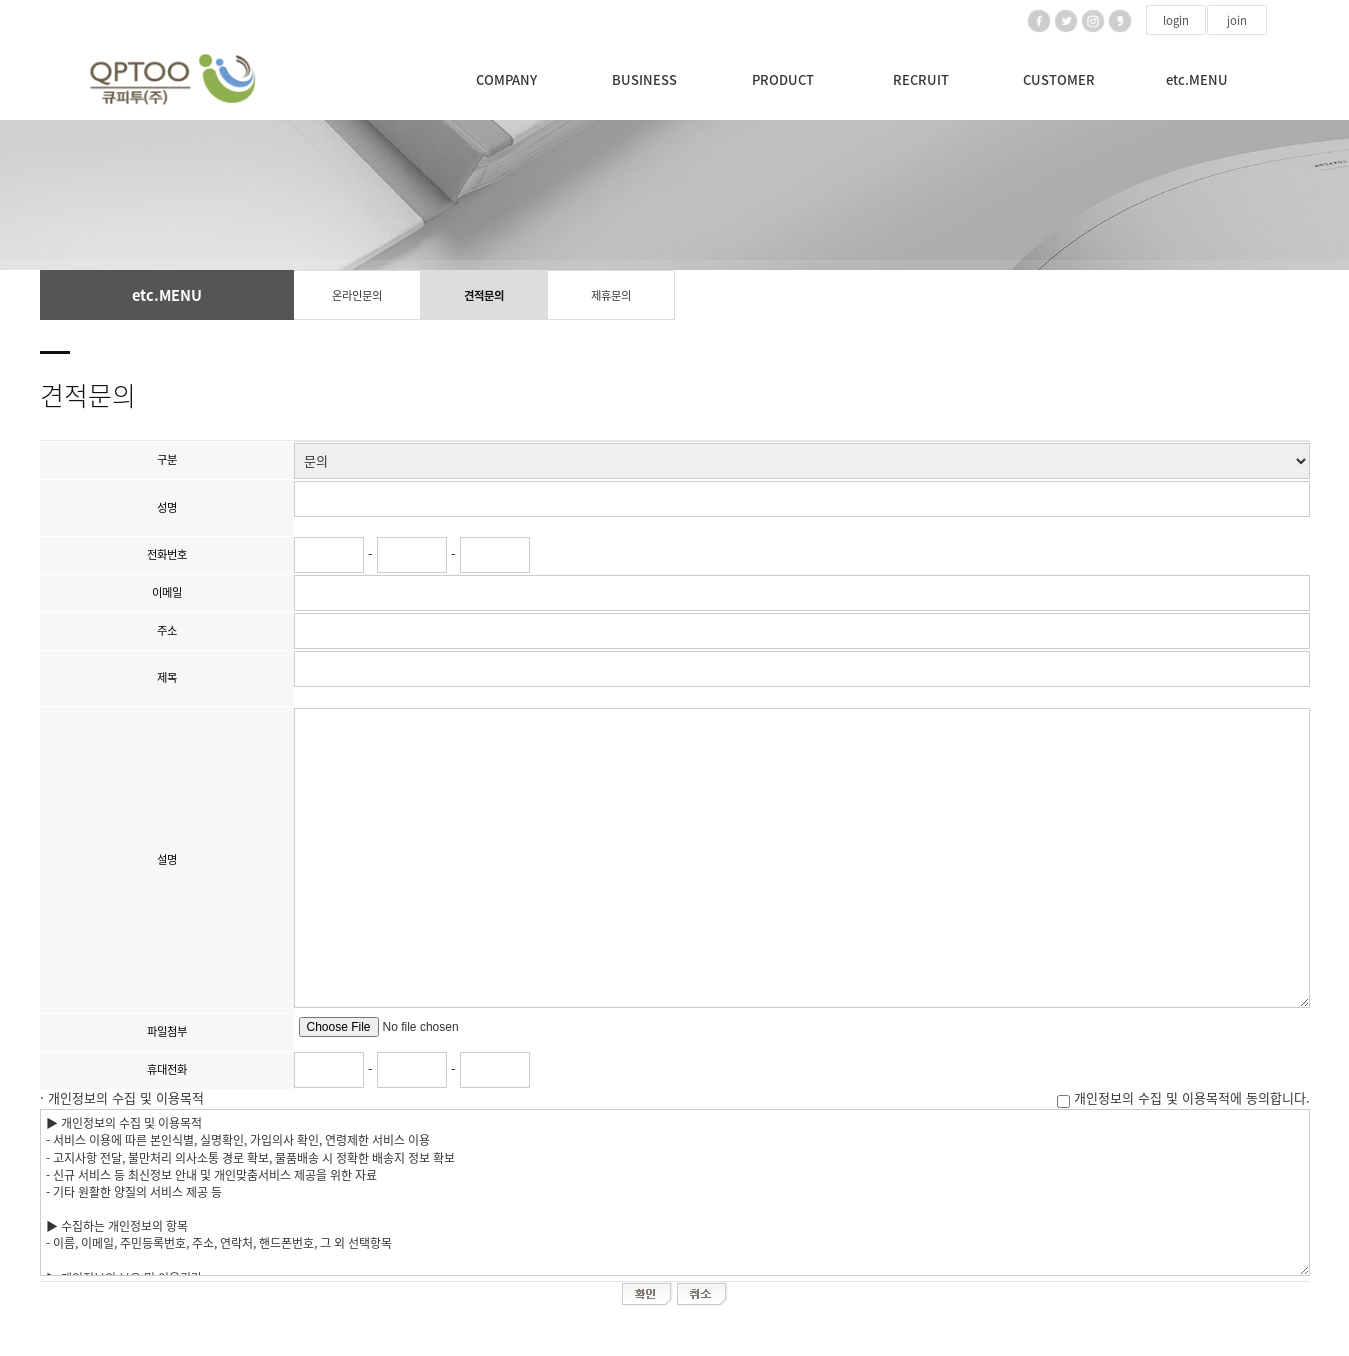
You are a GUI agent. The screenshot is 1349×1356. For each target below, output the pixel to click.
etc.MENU (1197, 79)
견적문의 (484, 295)
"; (802, 461)
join (1237, 20)
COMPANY (506, 79)
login (1176, 20)
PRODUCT (783, 79)
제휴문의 (611, 295)
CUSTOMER (1059, 79)
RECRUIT (921, 79)
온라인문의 (357, 295)
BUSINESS (644, 79)
